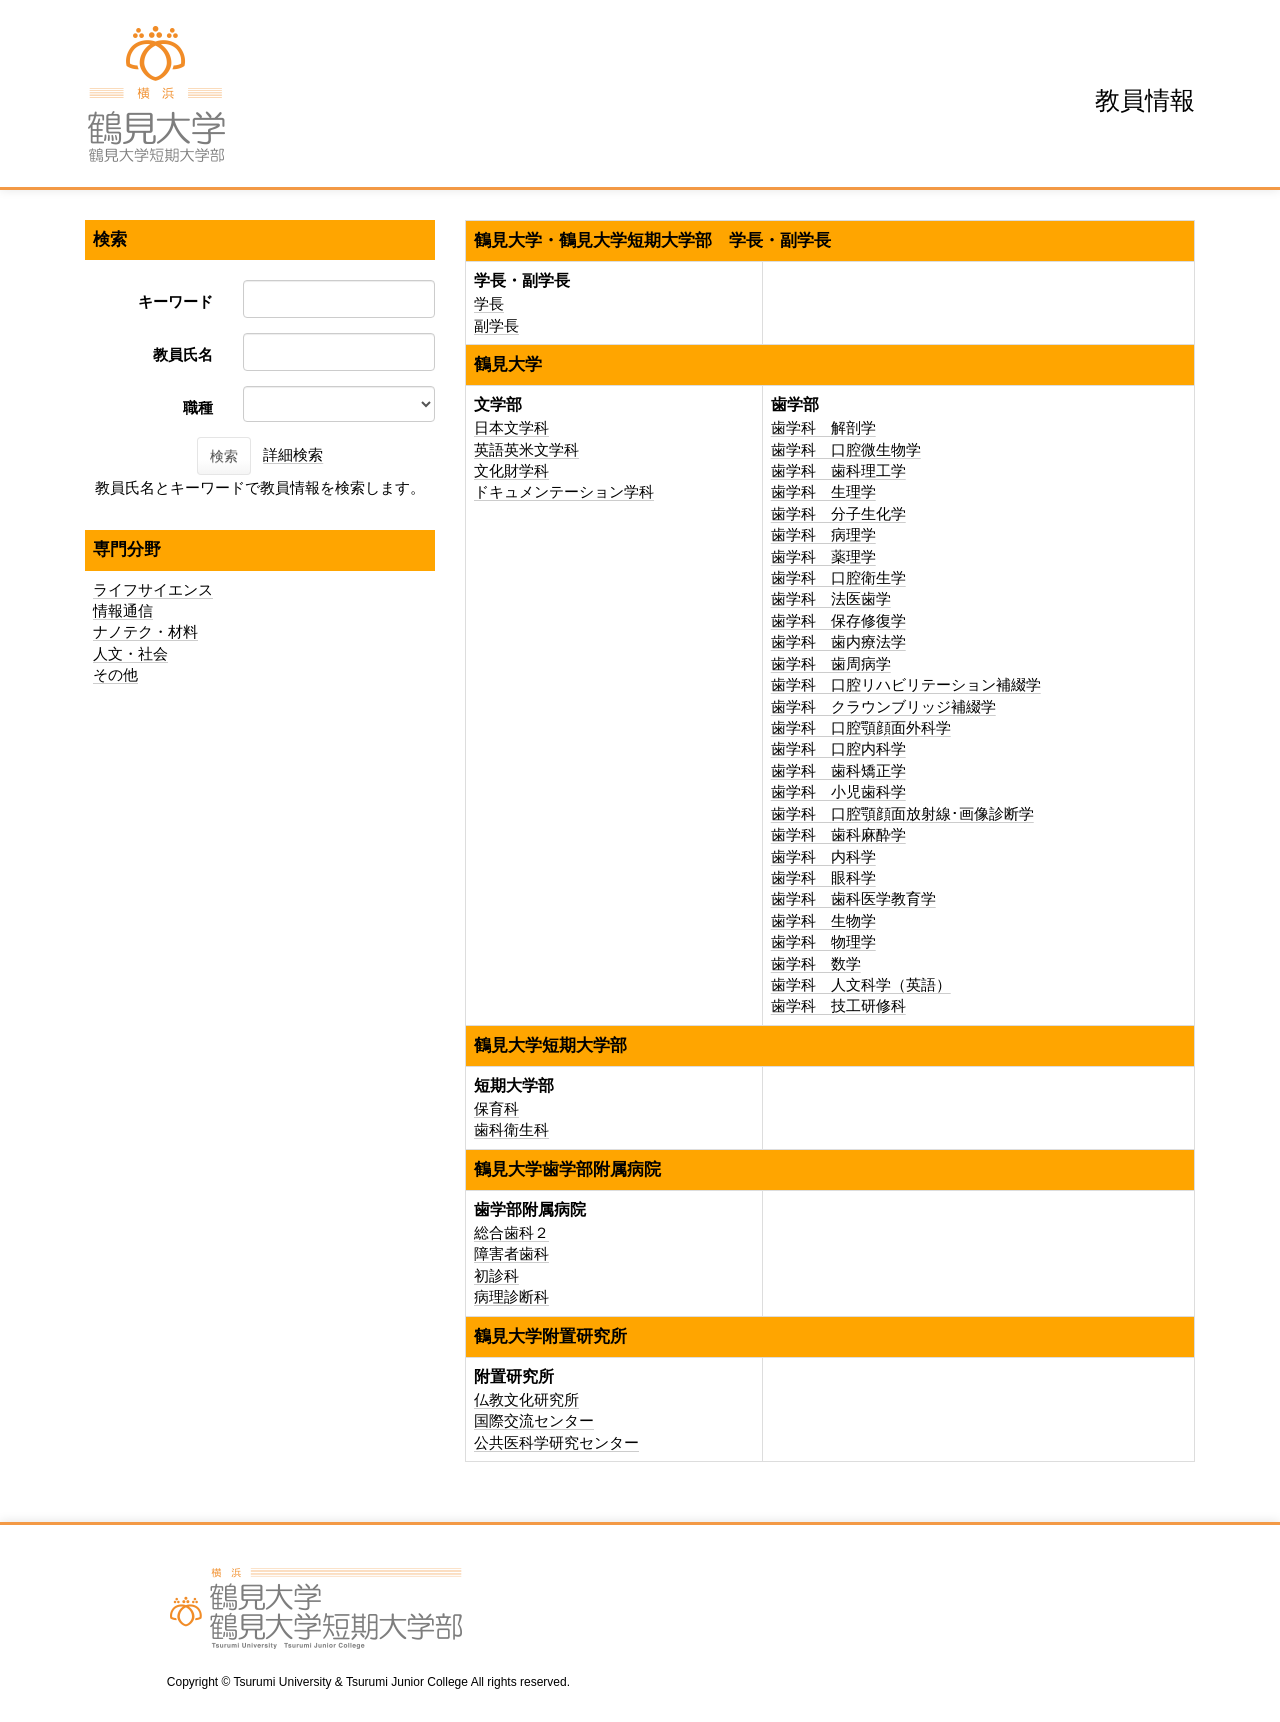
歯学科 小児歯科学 (838, 791)
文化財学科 (511, 470)
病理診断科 (511, 1296)
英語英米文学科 (526, 449)
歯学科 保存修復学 (838, 620)
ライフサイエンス (153, 589)
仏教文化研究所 (526, 1399)
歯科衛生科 (511, 1129)
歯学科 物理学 (823, 941)
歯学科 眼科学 (823, 877)
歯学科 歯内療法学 (838, 641)
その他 (115, 674)
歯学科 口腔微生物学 (846, 449)
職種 (198, 407)
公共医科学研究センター (556, 1442)
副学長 (496, 325)
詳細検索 (293, 454)
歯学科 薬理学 (823, 556)
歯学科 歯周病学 (831, 663)
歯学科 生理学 (823, 491)
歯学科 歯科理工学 (838, 470)
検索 (224, 456)
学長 (489, 303)
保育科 (496, 1108)
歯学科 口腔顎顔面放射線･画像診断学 (902, 813)
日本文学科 (511, 427)
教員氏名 (183, 354)
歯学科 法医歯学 (831, 598)
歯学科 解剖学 (823, 427)
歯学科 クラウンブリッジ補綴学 (883, 706)
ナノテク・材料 (145, 631)
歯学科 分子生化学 (838, 513)
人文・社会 (130, 653)
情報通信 (123, 610)
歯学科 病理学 (823, 534)
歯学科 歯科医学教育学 (853, 898)
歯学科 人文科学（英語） (861, 984)
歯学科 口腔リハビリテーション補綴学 (906, 684)
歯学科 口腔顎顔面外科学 (861, 727)
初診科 (496, 1275)
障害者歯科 (511, 1253)
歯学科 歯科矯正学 (838, 770)
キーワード (175, 301)
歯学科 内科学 (823, 856)
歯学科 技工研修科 (838, 1005)
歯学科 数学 (816, 963)
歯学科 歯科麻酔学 (838, 834)
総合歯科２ (511, 1232)
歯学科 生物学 (823, 920)
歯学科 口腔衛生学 (838, 577)
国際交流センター (534, 1420)
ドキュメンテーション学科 (564, 491)
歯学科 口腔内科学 (838, 748)
